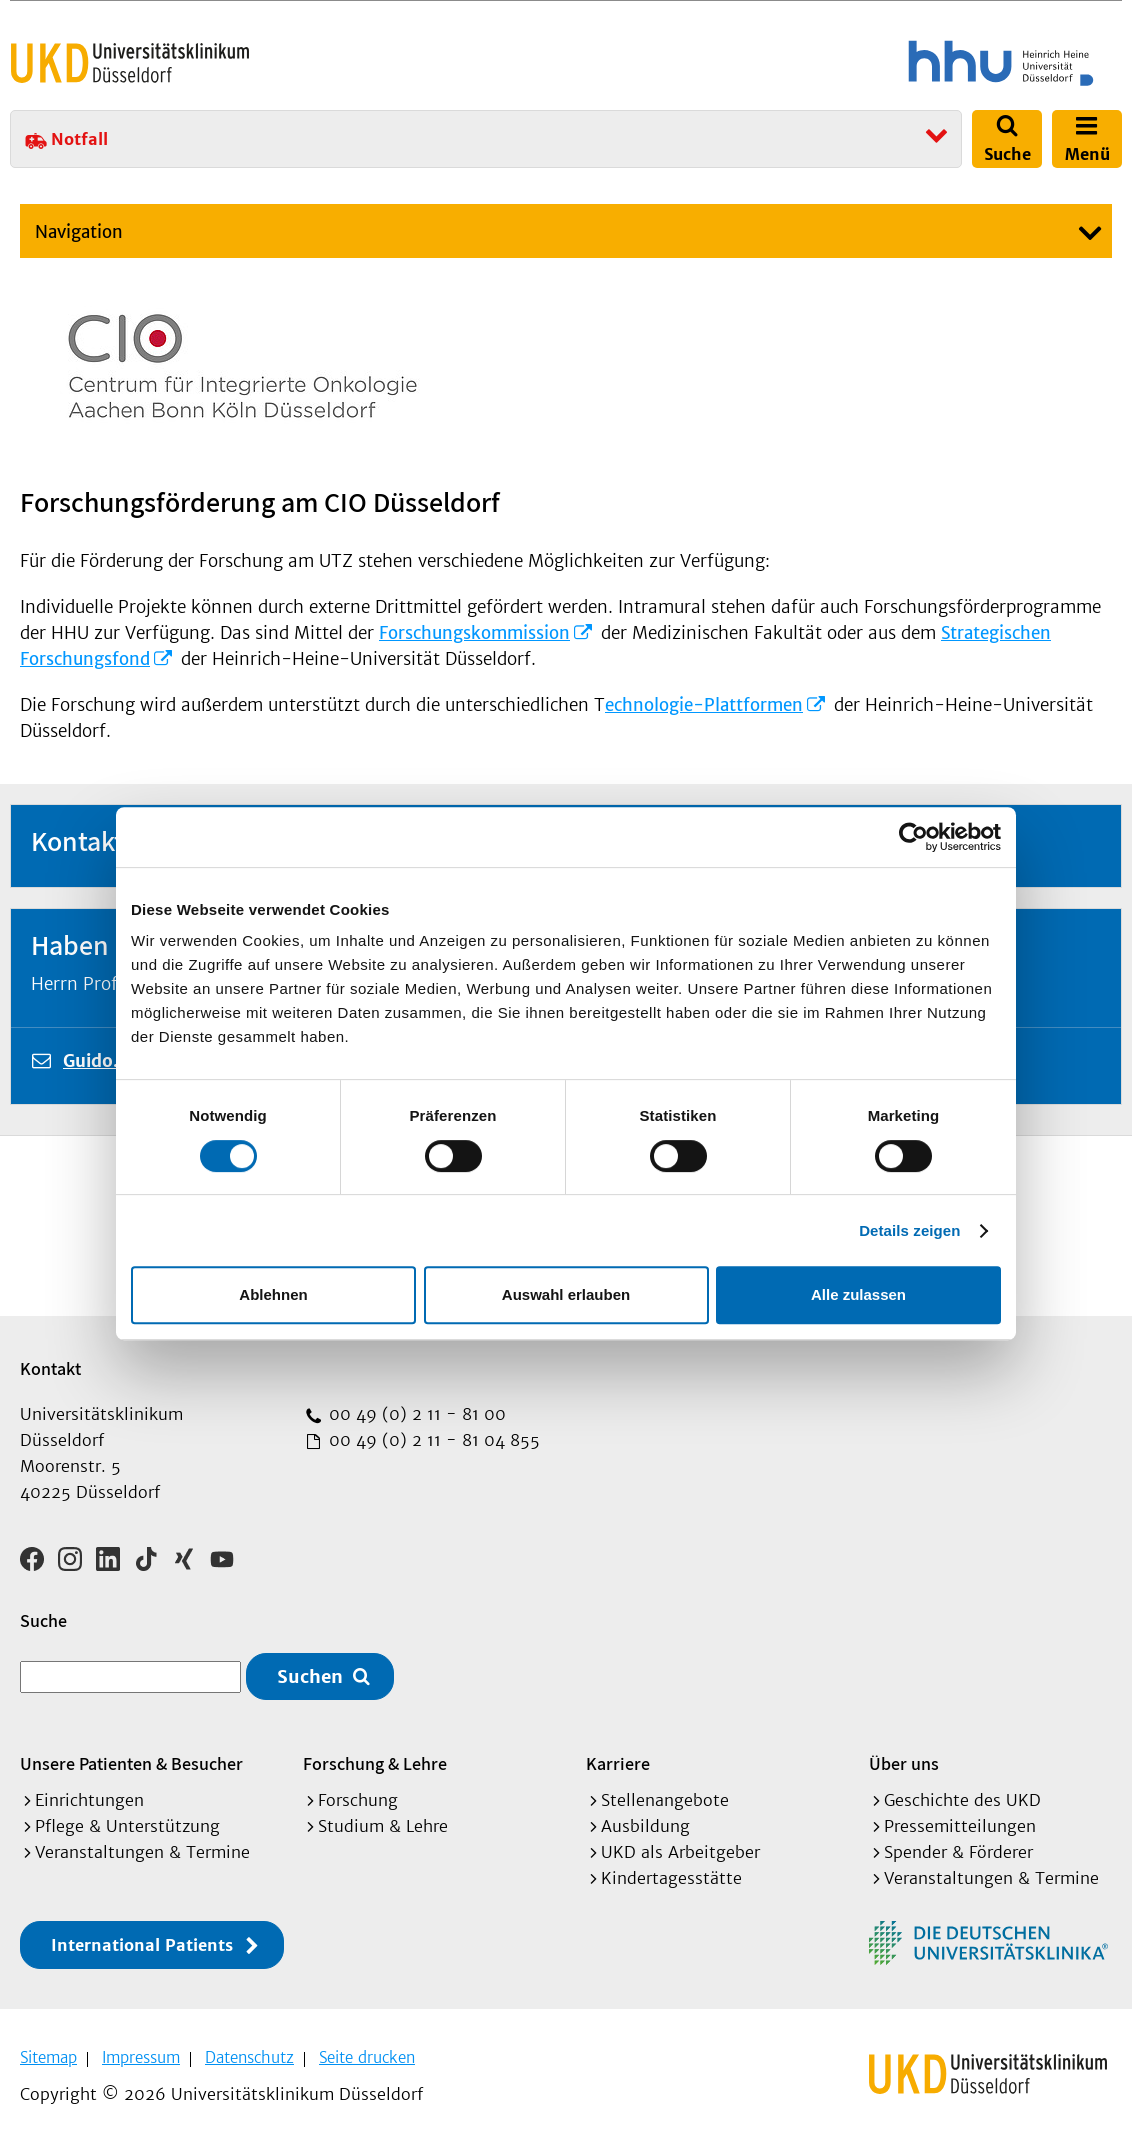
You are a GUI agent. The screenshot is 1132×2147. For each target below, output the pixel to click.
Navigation (79, 232)
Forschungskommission (474, 633)
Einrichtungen (89, 1800)
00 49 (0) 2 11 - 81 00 (415, 1414)
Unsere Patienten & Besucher (131, 1763)
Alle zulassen (858, 1294)
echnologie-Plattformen (704, 705)
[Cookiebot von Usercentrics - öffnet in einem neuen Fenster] (913, 837)
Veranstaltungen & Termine (142, 1852)
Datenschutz (249, 2057)
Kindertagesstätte (671, 1878)
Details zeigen (909, 1230)
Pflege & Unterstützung (127, 1826)
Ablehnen (273, 1294)
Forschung (358, 1800)
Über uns (904, 1763)
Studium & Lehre (383, 1826)
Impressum (141, 2057)
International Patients (142, 1945)
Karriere (618, 1763)
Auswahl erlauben (566, 1294)
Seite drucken (367, 2057)
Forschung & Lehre (375, 1763)
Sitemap (48, 2057)
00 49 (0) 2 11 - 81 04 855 (432, 1440)
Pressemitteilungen (960, 1826)
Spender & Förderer (958, 1852)
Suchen (310, 1676)
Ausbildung (645, 1826)
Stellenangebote (665, 1800)
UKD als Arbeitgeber (680, 1852)
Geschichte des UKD (962, 1800)
